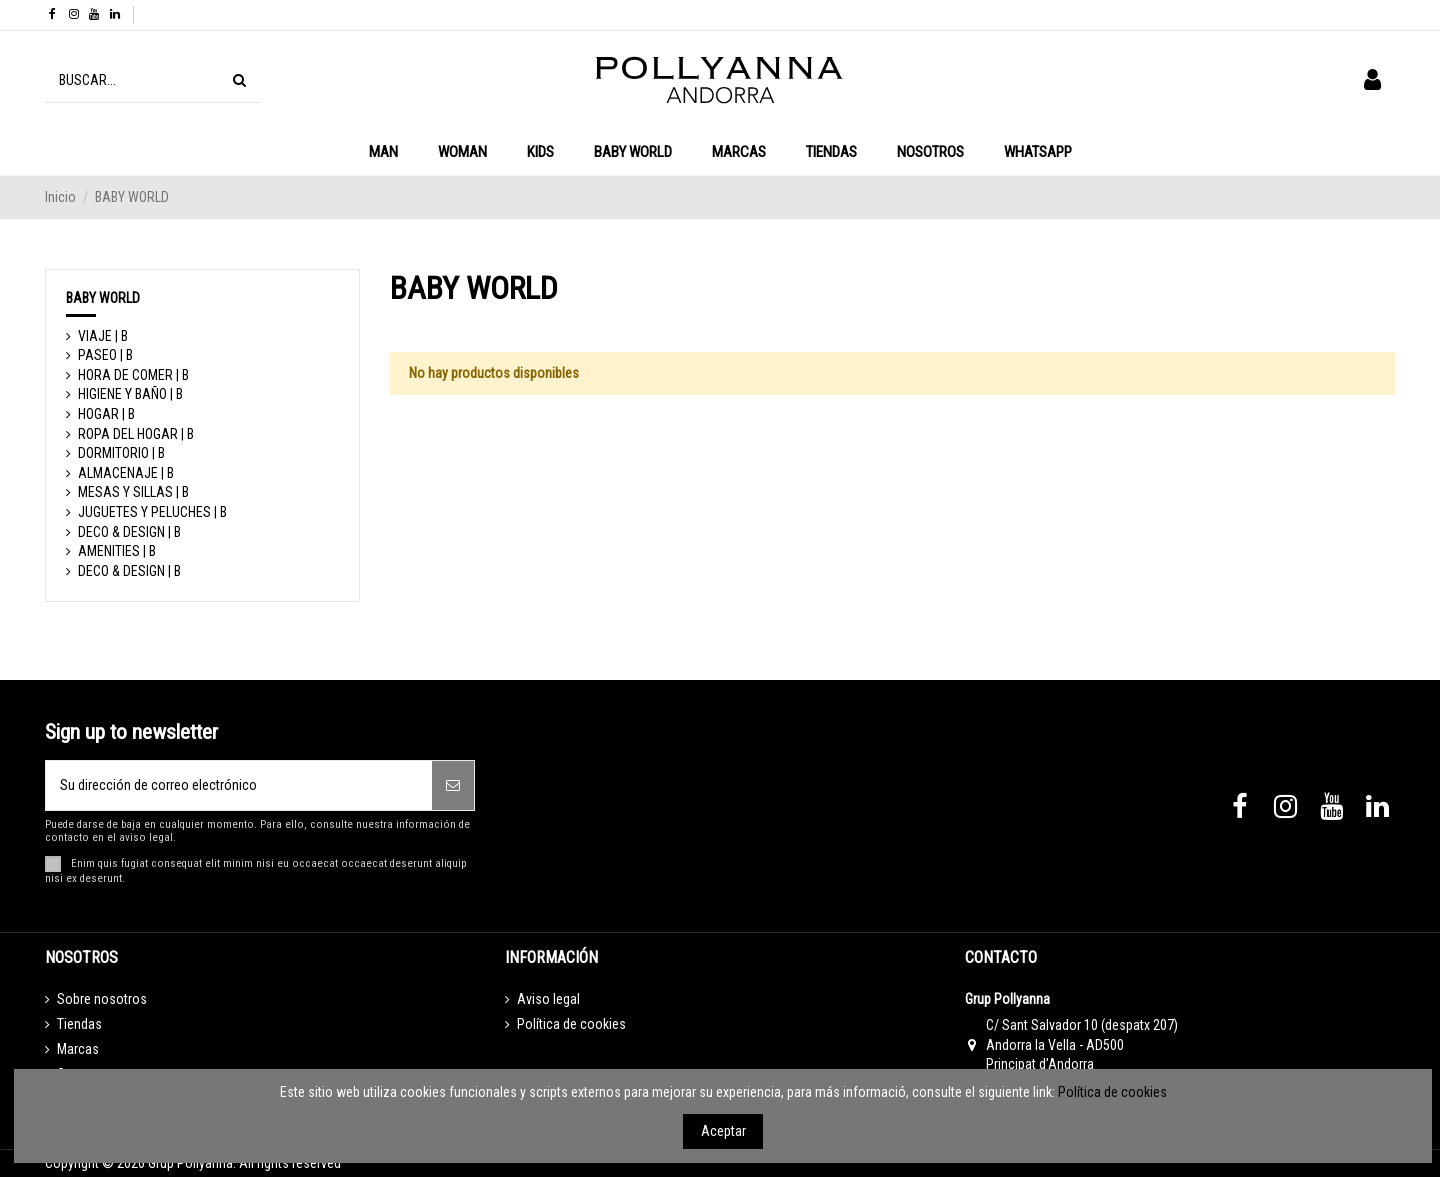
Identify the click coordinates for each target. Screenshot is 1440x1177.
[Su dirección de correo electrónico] (239, 785)
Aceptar (723, 1131)
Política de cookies (571, 1024)
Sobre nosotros (102, 999)
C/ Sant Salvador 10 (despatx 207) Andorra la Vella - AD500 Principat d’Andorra (1082, 1044)
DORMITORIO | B (121, 453)
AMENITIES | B (117, 551)
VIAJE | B (103, 336)
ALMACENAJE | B (126, 473)
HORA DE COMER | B (133, 375)
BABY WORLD (103, 298)
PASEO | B (105, 355)
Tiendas (79, 1024)
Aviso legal (548, 999)
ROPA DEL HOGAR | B (136, 434)
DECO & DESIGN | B (129, 532)
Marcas (78, 1049)
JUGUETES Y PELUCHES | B (152, 512)
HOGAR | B (106, 414)
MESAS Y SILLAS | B (133, 492)
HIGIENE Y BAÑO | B (130, 394)
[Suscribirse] (453, 785)
